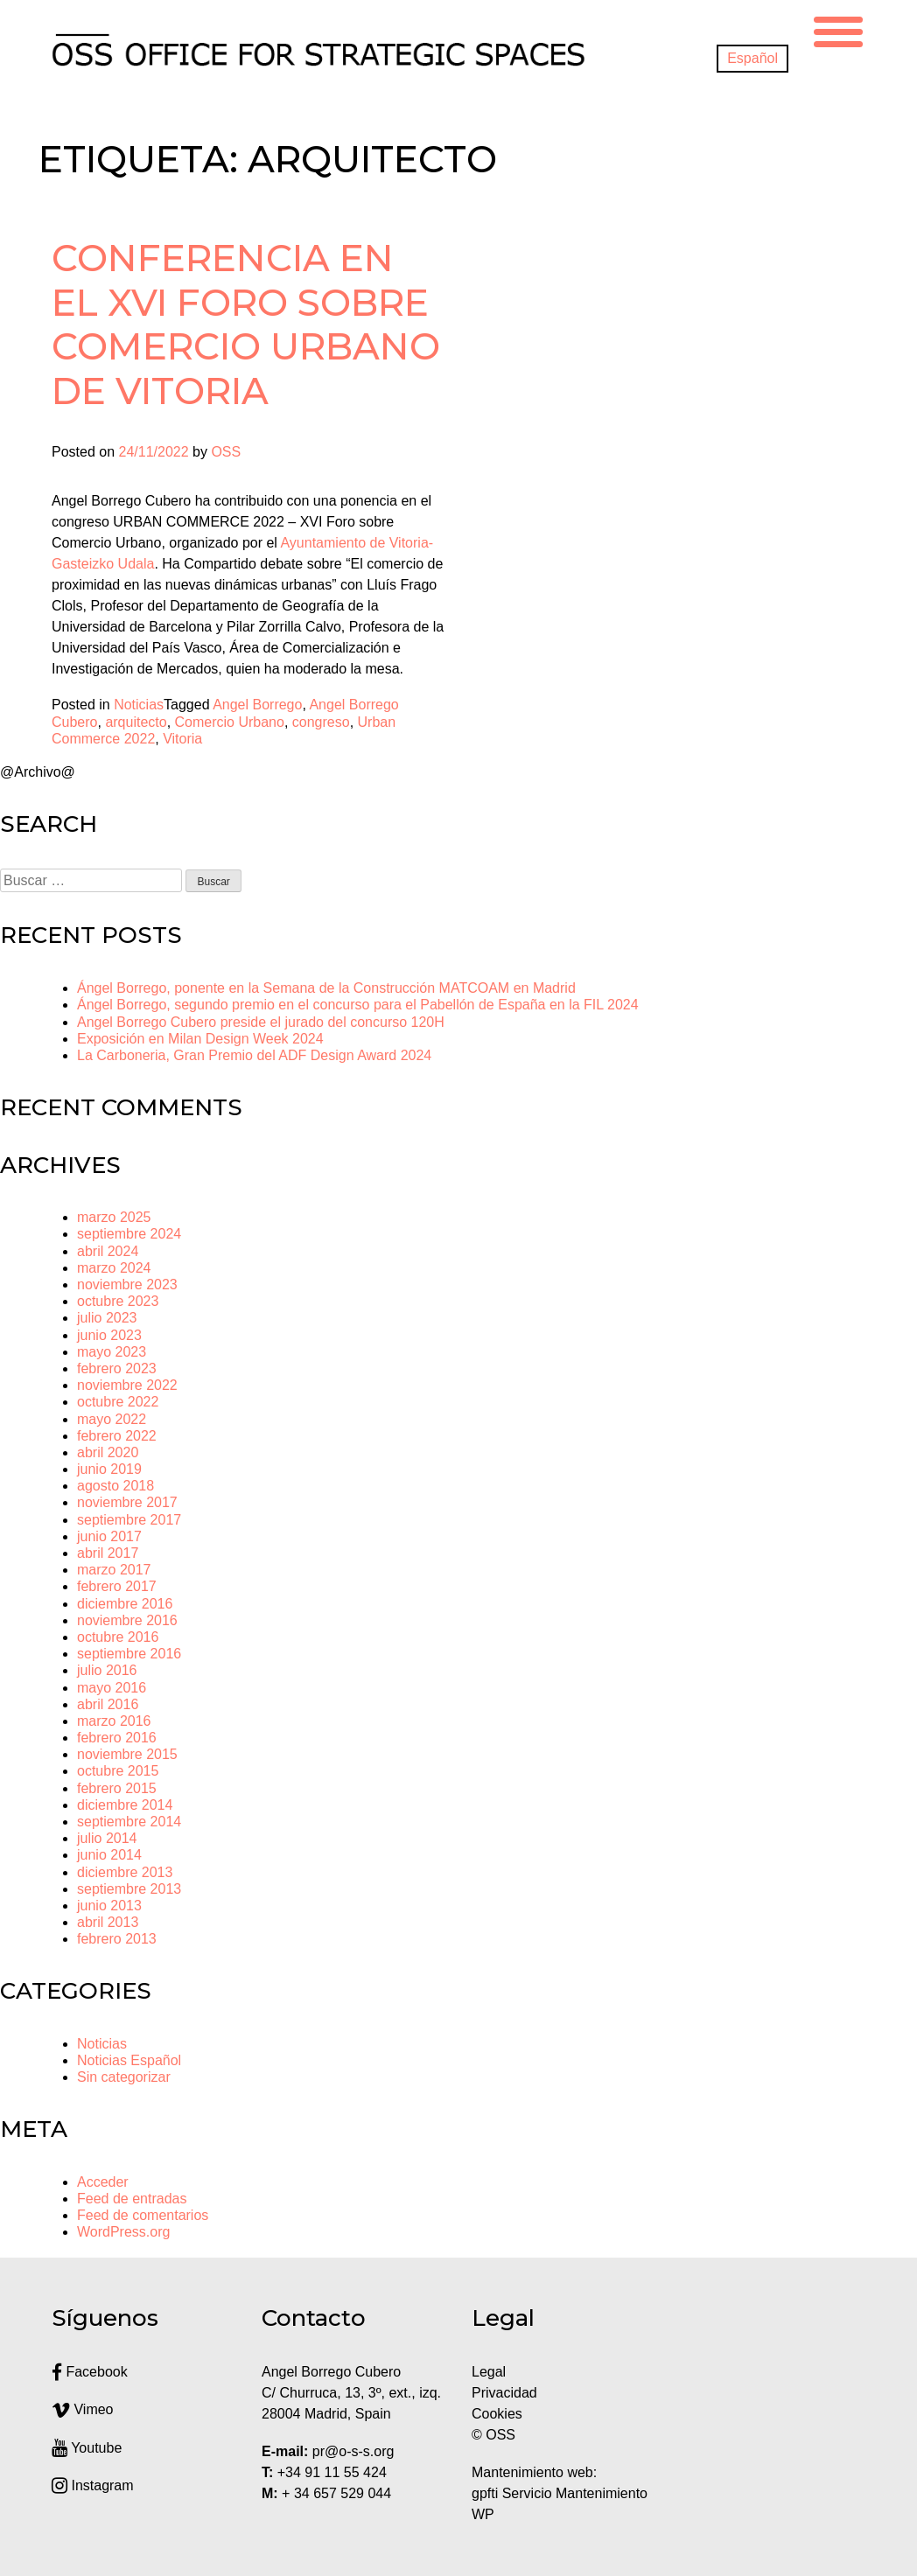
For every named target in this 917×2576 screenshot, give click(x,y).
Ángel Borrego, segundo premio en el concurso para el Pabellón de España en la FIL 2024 (358, 1004)
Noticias (139, 704)
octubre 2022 (117, 1401)
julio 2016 (107, 1670)
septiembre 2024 (129, 1233)
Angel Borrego (257, 704)
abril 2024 (107, 1251)
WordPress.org (123, 2231)
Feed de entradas (131, 2198)
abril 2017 (107, 1553)
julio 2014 (107, 1838)
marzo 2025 (114, 1217)
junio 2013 (109, 1905)
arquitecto (135, 722)
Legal (491, 2371)
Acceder (103, 2182)
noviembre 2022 (127, 1385)
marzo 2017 (114, 1569)
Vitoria (182, 738)
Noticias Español (129, 2060)
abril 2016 (107, 1704)
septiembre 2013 (129, 1888)
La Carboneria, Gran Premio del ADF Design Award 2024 (254, 1055)
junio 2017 (109, 1536)
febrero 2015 (117, 1788)
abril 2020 (107, 1452)
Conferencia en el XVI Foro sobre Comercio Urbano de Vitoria (246, 324)
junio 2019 (109, 1469)
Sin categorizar (124, 2077)
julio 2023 (107, 1317)
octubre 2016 (117, 1637)
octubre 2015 (117, 1770)
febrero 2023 (117, 1368)
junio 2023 (109, 1335)
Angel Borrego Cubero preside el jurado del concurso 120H (260, 1022)
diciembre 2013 (124, 1872)
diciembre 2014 (124, 1805)
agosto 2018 (115, 1485)
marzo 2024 (114, 1267)
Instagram (93, 2485)
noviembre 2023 (127, 1284)
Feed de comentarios (142, 2215)
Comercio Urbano (229, 722)
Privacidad (504, 2392)
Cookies (497, 2413)
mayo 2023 (111, 1351)
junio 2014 (109, 1854)
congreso (321, 722)
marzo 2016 (114, 1721)
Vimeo (83, 2409)
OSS (226, 451)
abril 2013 (107, 1922)
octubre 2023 (117, 1301)
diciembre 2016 (124, 1603)
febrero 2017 (117, 1586)
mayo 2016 (111, 1687)
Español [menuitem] (752, 58)
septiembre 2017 (129, 1519)
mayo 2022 (111, 1419)
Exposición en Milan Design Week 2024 (200, 1038)
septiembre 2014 (129, 1821)
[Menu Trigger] (838, 29)
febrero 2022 (117, 1435)
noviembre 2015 (127, 1754)
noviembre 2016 (127, 1620)
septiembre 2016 (129, 1653)
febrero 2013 (117, 1938)
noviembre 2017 (127, 1502)
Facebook (90, 2371)
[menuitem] (752, 58)
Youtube (87, 2447)
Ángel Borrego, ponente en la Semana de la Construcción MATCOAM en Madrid (326, 988)
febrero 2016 (117, 1737)
